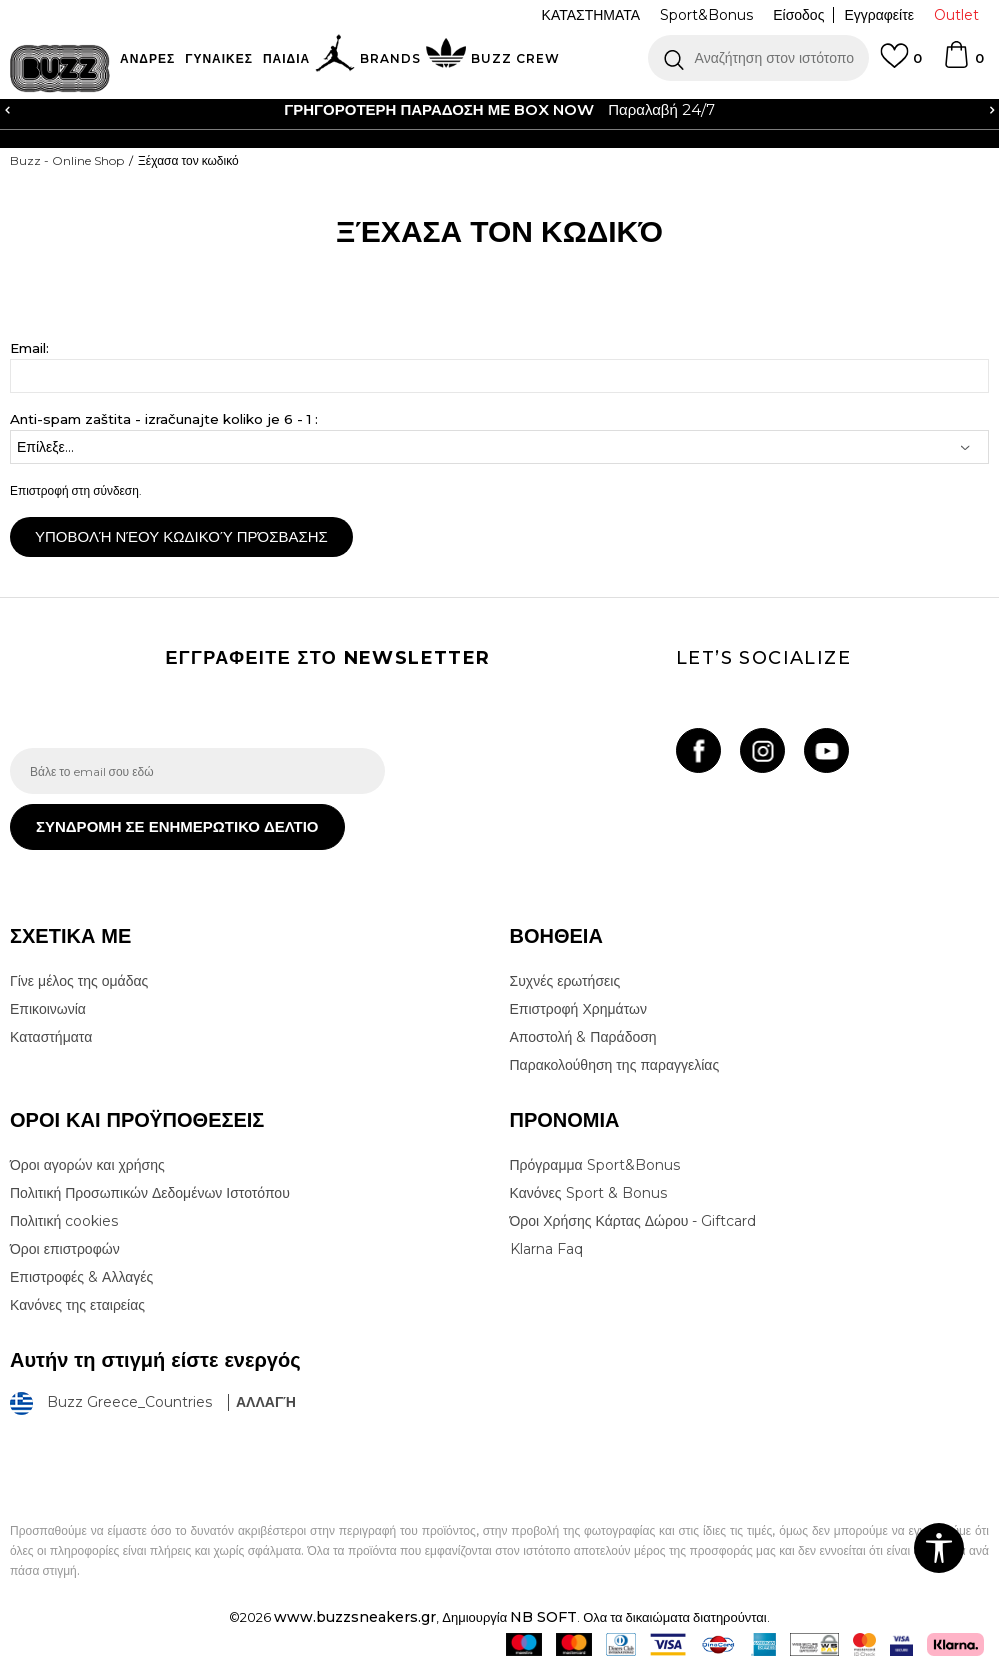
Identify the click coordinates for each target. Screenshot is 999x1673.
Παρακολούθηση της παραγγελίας (615, 1065)
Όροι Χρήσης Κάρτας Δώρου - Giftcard (633, 1221)
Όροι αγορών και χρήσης (87, 1165)
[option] (499, 110)
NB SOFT (543, 1617)
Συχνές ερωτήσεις (565, 981)
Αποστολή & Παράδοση (583, 1037)
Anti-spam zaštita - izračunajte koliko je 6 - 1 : (164, 419)
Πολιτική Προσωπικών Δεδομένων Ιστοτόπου (150, 1193)
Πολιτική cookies (64, 1221)
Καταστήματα (51, 1037)
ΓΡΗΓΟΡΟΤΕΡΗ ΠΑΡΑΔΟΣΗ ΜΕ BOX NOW (439, 109)
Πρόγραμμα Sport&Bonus (595, 1165)
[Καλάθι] (963, 64)
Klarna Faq (546, 1249)
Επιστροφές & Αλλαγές (81, 1277)
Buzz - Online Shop (67, 160)
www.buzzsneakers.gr (355, 1617)
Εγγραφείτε (879, 15)
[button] (758, 58)
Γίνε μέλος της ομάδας (79, 981)
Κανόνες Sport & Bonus (588, 1193)
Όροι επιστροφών (65, 1249)
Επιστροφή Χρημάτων (578, 1009)
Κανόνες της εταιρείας (77, 1305)
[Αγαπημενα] (901, 65)
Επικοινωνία (48, 1009)
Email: (29, 348)
